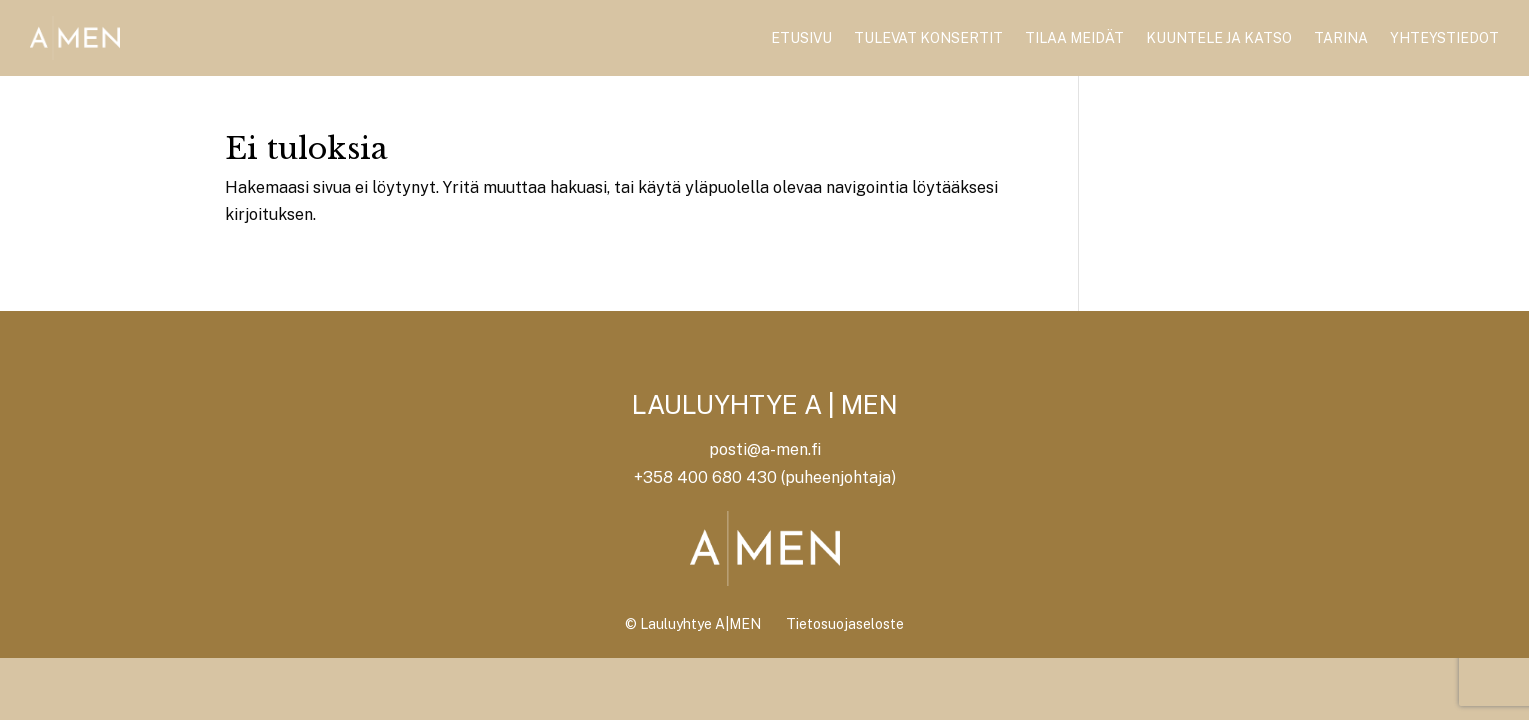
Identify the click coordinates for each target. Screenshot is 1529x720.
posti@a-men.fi (765, 449)
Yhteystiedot (1444, 38)
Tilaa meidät (1074, 38)
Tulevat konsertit (928, 38)
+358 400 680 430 (705, 477)
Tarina (1341, 38)
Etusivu (801, 38)
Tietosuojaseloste (845, 624)
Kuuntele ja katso (1219, 38)
